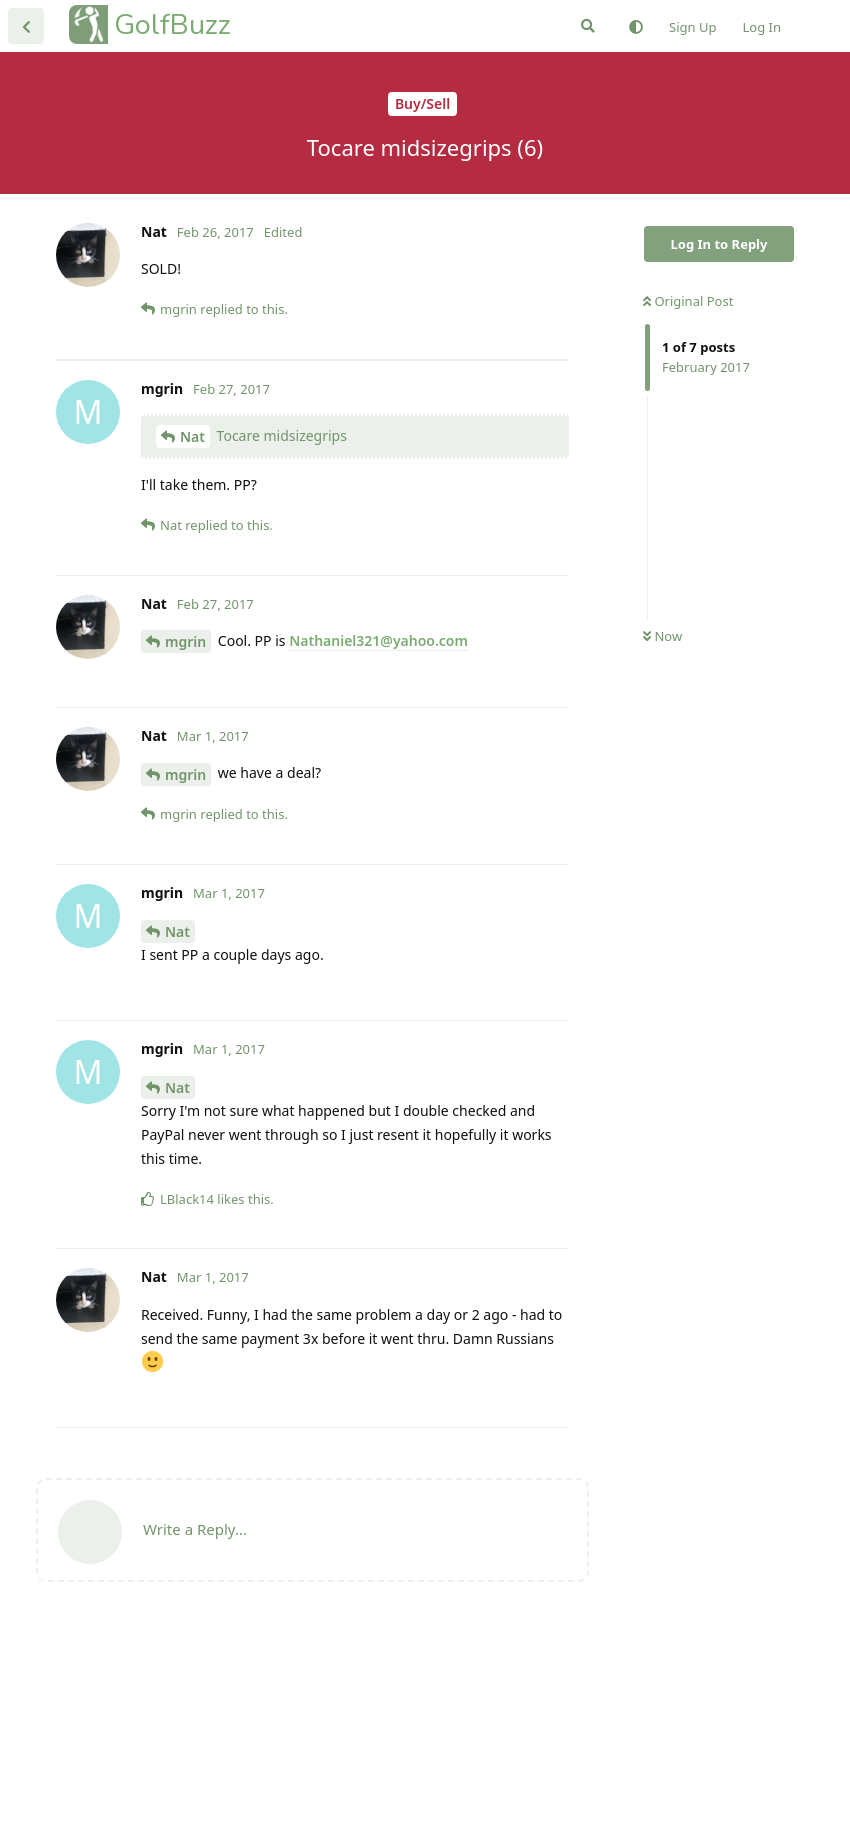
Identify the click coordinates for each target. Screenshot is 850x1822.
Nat (192, 627)
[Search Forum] (588, 26)
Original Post (688, 301)
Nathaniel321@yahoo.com (378, 831)
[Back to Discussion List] (26, 26)
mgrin (185, 832)
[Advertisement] (312, 455)
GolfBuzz (172, 24)
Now (662, 636)
